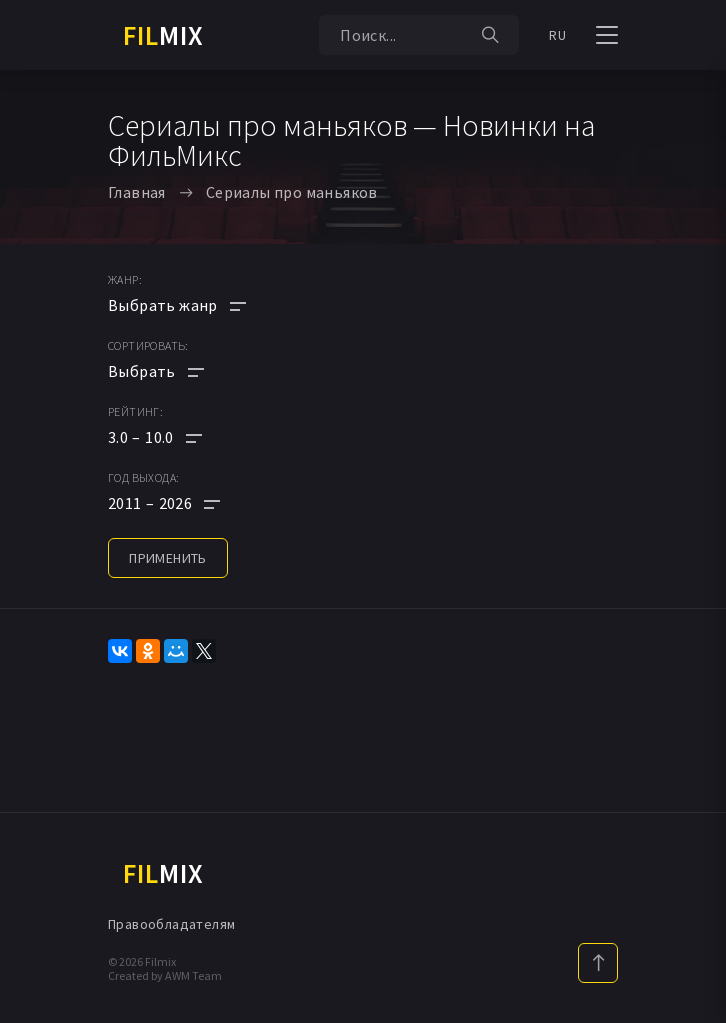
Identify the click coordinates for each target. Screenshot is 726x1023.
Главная (137, 192)
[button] (177, 437)
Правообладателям (171, 924)
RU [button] (557, 35)
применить (168, 558)
